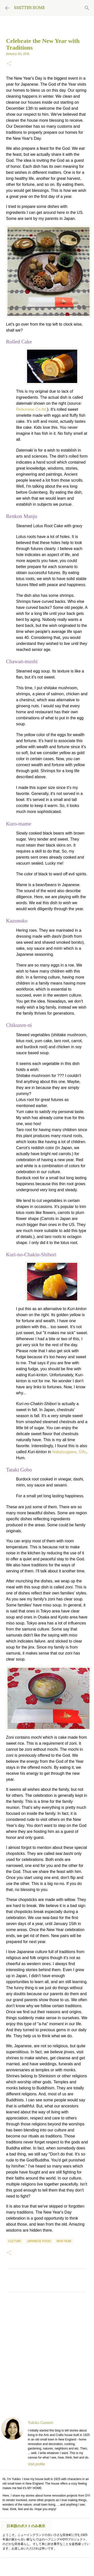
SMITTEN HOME (29, 8)
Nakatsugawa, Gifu (69, 1452)
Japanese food (39, 2241)
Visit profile (36, 2464)
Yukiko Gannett (40, 2422)
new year (64, 2241)
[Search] (87, 8)
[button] (9, 64)
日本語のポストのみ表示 (26, 2526)
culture (14, 2241)
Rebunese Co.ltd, (31, 409)
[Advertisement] (47, 2355)
